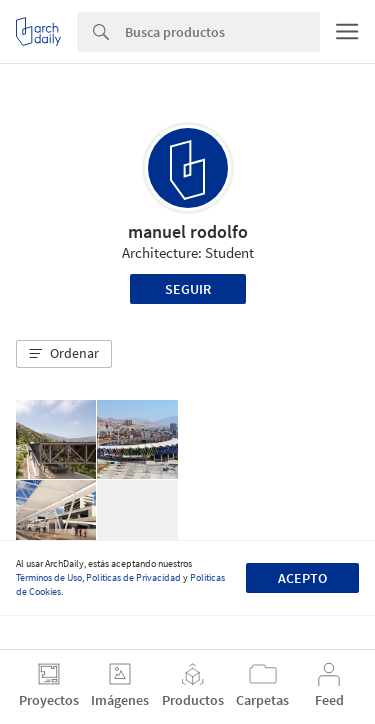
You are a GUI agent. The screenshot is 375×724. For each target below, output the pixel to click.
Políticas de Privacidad (133, 577)
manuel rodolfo (188, 231)
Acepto (302, 578)
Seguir (188, 289)
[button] (64, 354)
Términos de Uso (49, 577)
